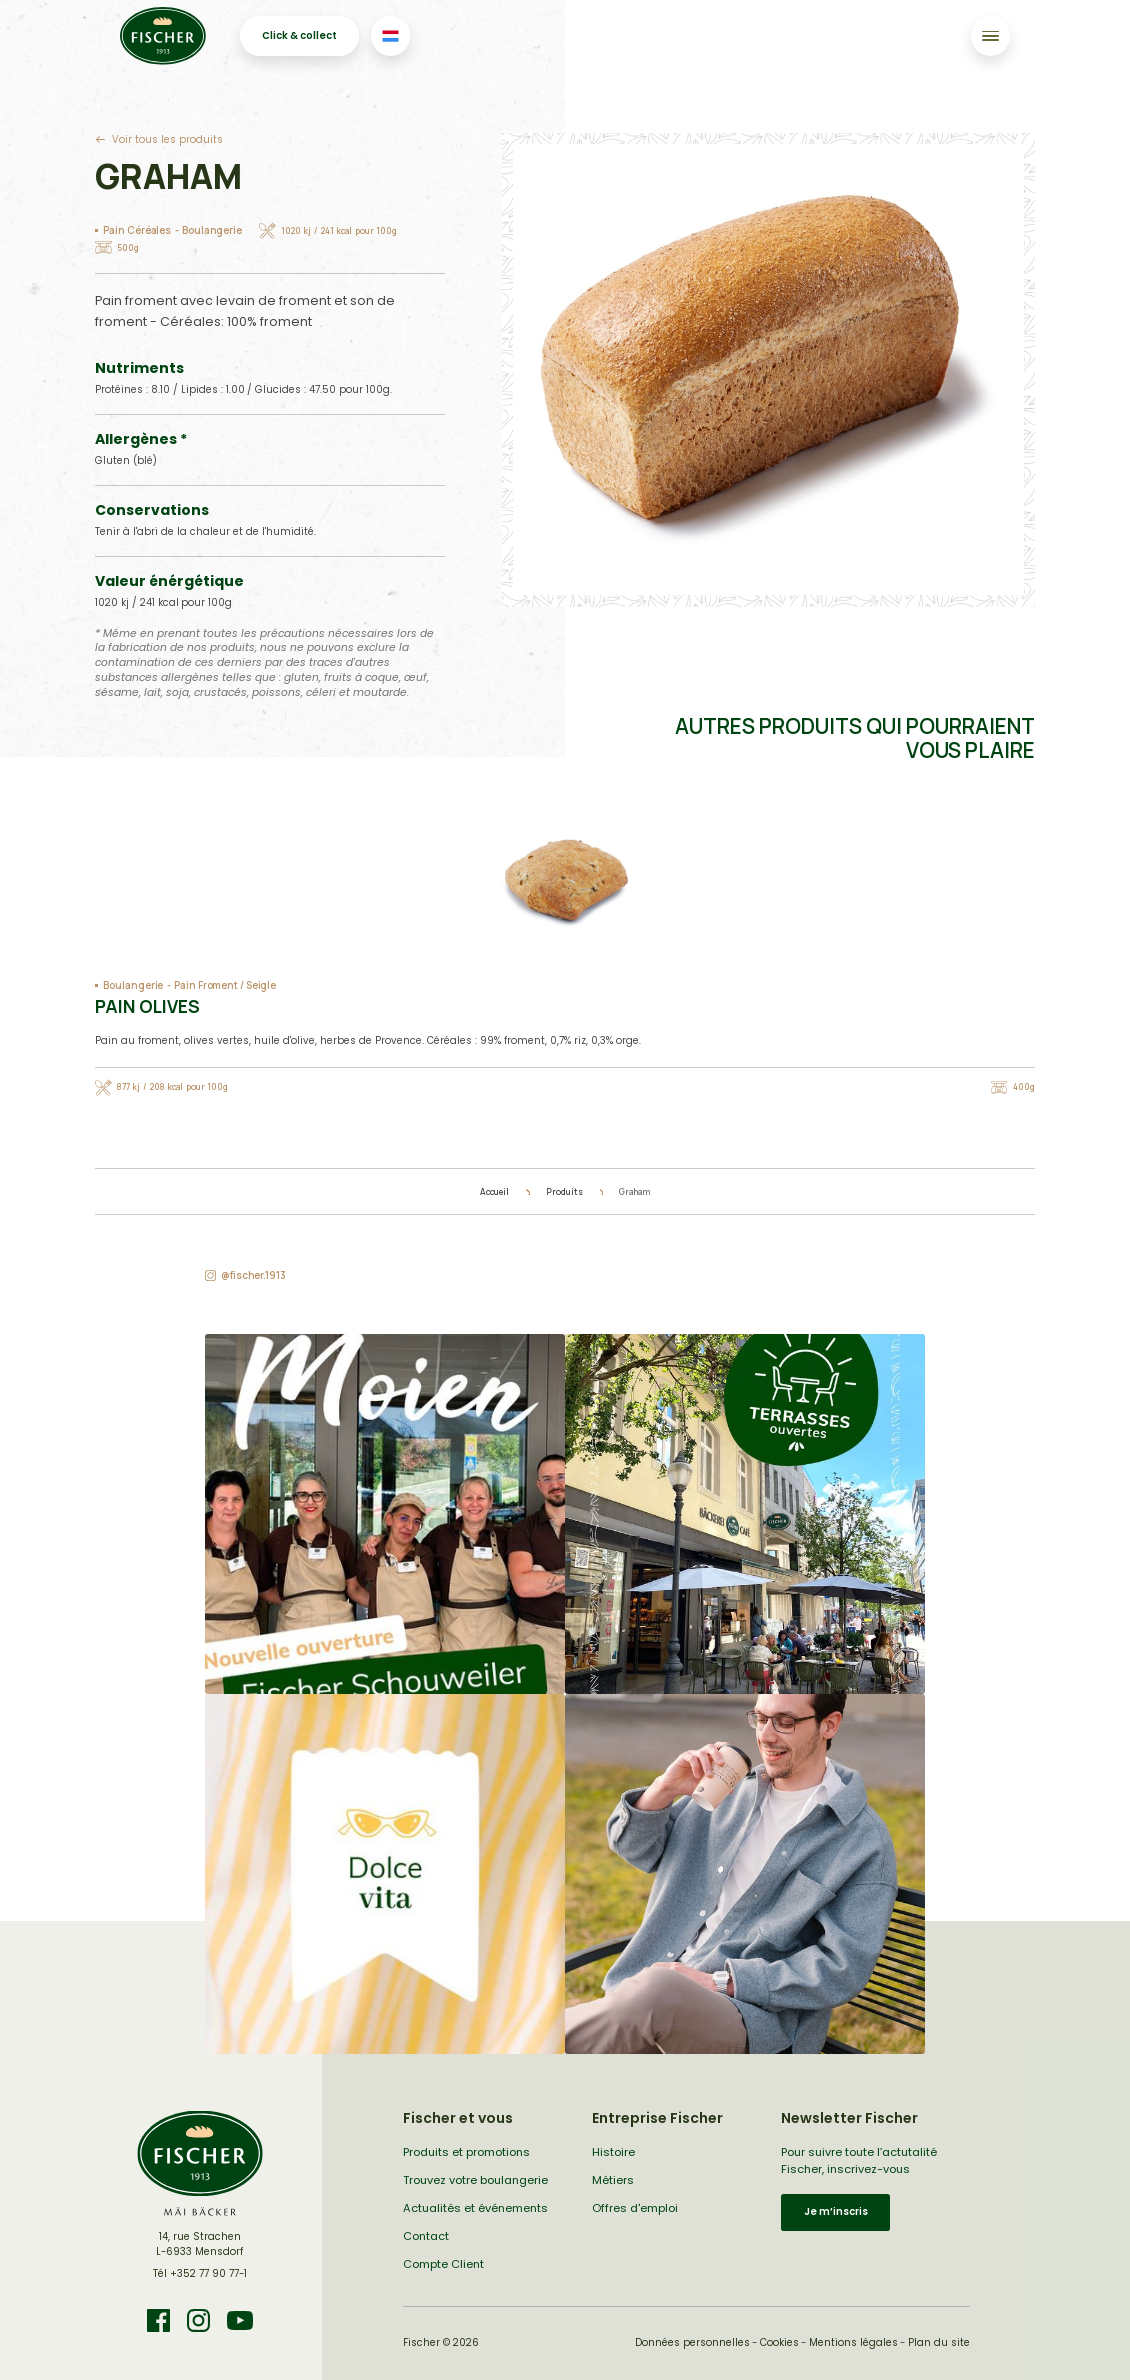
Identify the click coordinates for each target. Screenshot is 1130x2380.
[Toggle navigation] (990, 35)
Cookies (779, 2342)
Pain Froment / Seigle (225, 985)
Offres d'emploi (635, 2208)
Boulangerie (212, 230)
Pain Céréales (137, 230)
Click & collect (299, 35)
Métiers (613, 2180)
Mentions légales (853, 2342)
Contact (426, 2236)
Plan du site (939, 2342)
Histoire (613, 2152)
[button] (385, 1514)
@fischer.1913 (253, 1275)
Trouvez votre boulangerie (475, 2180)
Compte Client (443, 2264)
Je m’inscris (836, 2211)
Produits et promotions (466, 2152)
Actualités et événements (475, 2208)
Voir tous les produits (167, 139)
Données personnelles (692, 2342)
